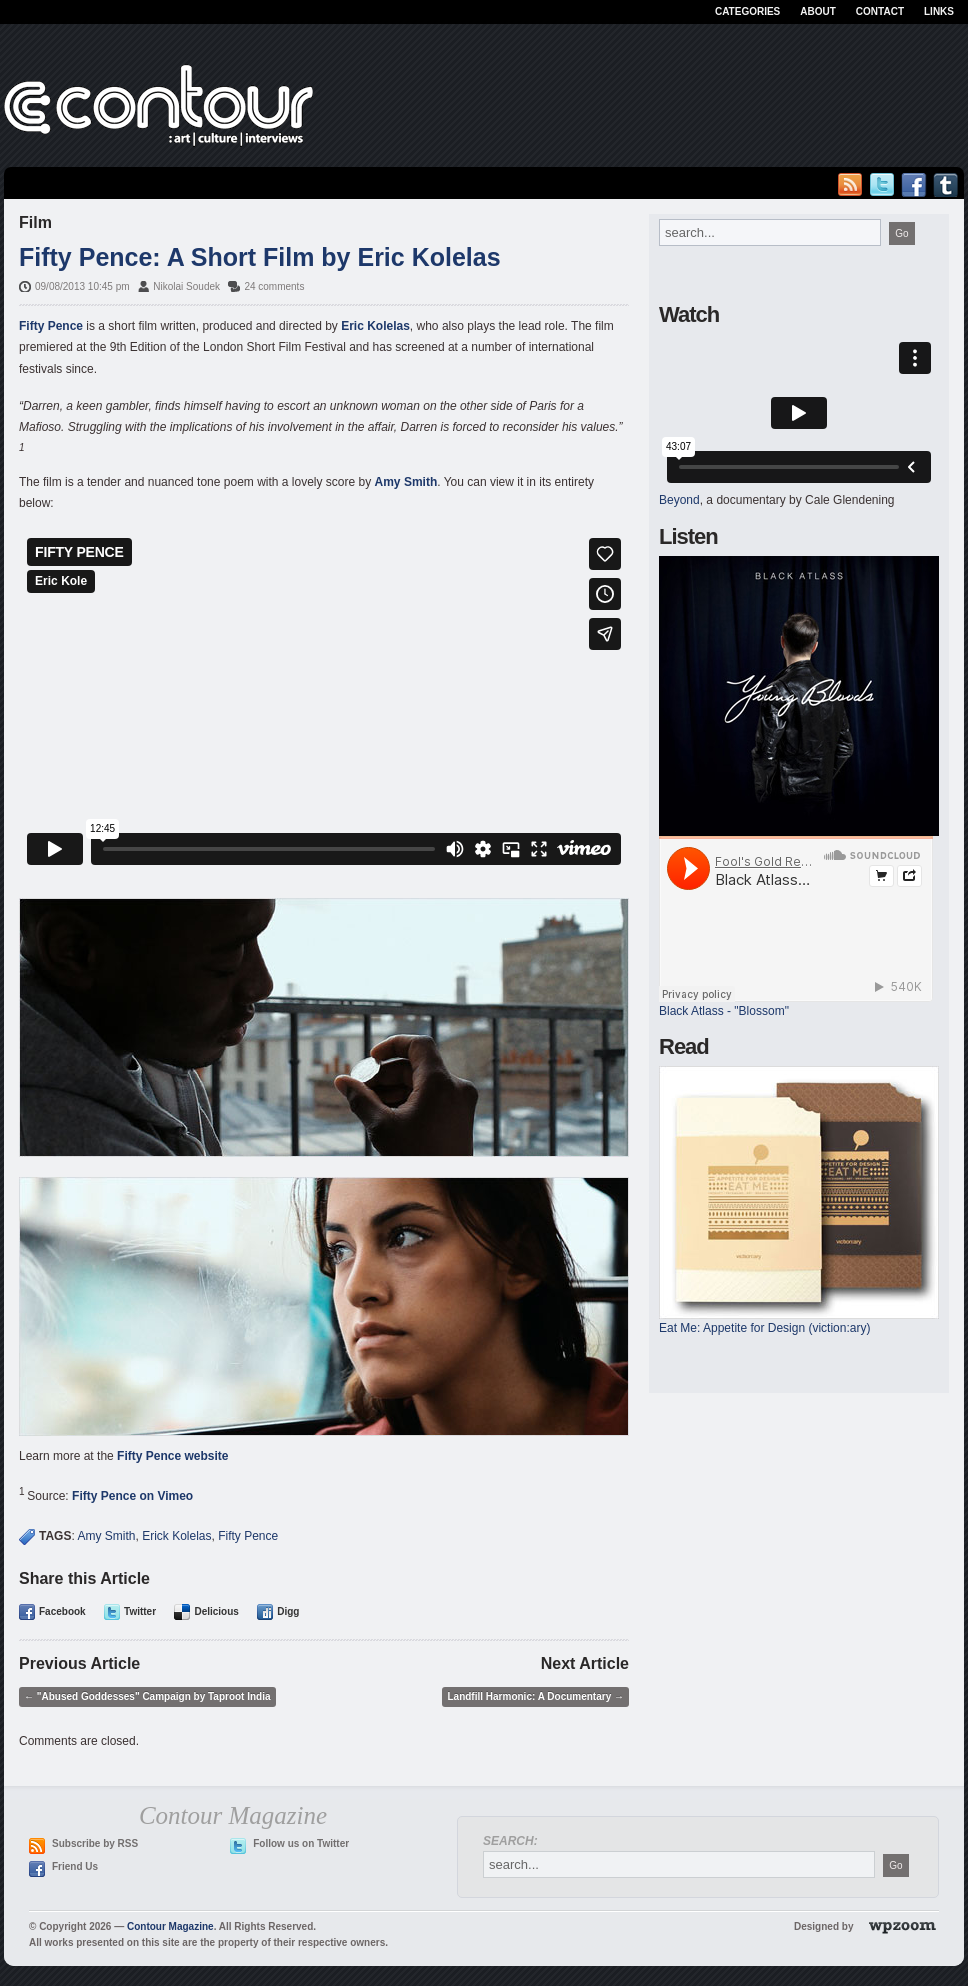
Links (939, 11)
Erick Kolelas (176, 1536)
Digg (288, 1611)
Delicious (216, 1611)
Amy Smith (406, 482)
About (818, 11)
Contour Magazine (170, 1926)
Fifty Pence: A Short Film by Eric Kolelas (260, 257)
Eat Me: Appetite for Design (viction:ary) (764, 1328)
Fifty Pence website (172, 1456)
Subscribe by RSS (95, 1843)
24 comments (274, 286)
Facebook (62, 1611)
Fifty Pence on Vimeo (132, 1496)
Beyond (679, 500)
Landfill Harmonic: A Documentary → (535, 1696)
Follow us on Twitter (301, 1843)
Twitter (140, 1611)
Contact (880, 11)
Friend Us (75, 1866)
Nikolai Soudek (186, 286)
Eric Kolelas (375, 326)
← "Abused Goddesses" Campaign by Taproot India (147, 1696)
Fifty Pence (51, 326)
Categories (747, 11)
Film (35, 222)
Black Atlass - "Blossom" (724, 1011)
